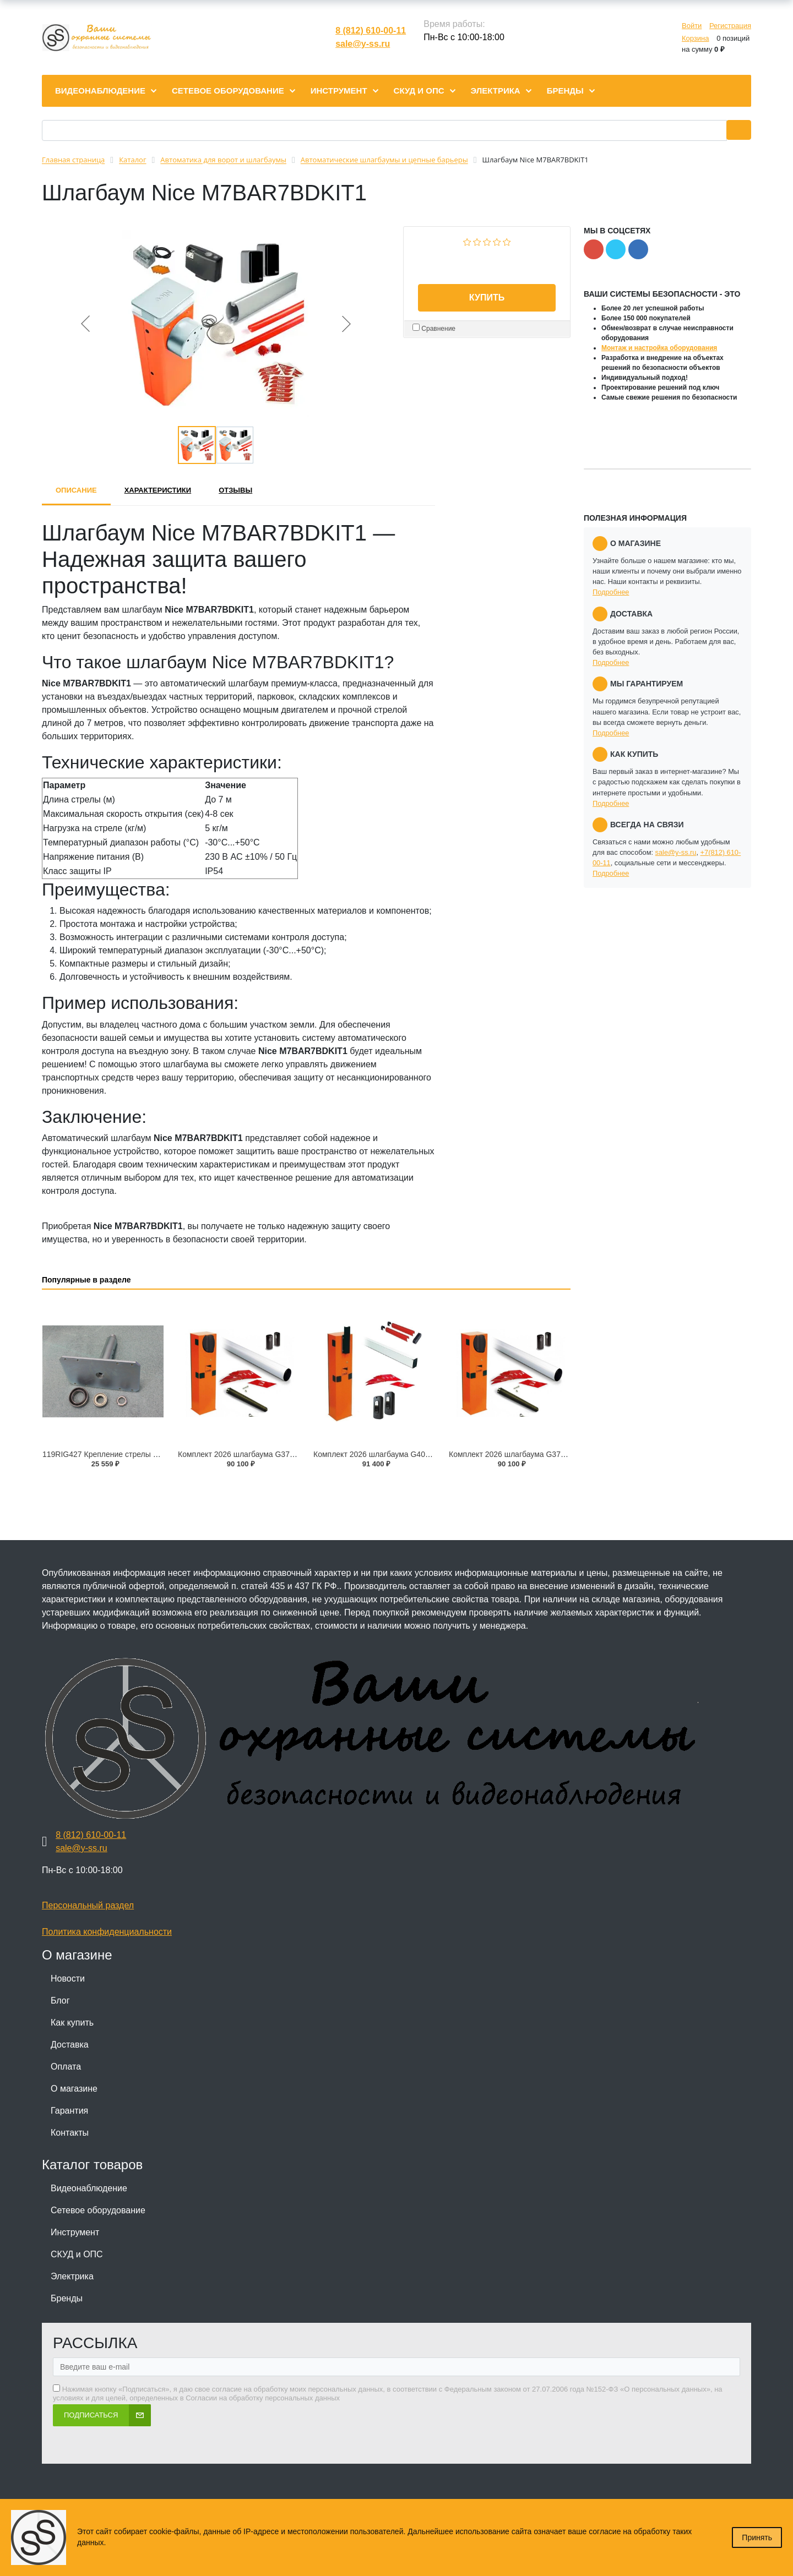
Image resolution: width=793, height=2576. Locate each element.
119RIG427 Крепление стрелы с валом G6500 (124, 1454)
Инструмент (75, 2232)
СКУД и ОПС (77, 2254)
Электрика (72, 2276)
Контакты (70, 2132)
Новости (68, 1978)
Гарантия (69, 2110)
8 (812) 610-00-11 (370, 30)
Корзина (695, 38)
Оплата (66, 2066)
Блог (60, 2000)
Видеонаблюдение (89, 2188)
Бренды (67, 2298)
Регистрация (730, 25)
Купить (486, 297)
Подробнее (611, 592)
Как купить (72, 2022)
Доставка (70, 2044)
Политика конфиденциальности (107, 1931)
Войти (692, 25)
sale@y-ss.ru (362, 43)
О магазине (74, 2088)
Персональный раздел (88, 1905)
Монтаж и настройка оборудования (659, 348)
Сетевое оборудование (98, 2210)
